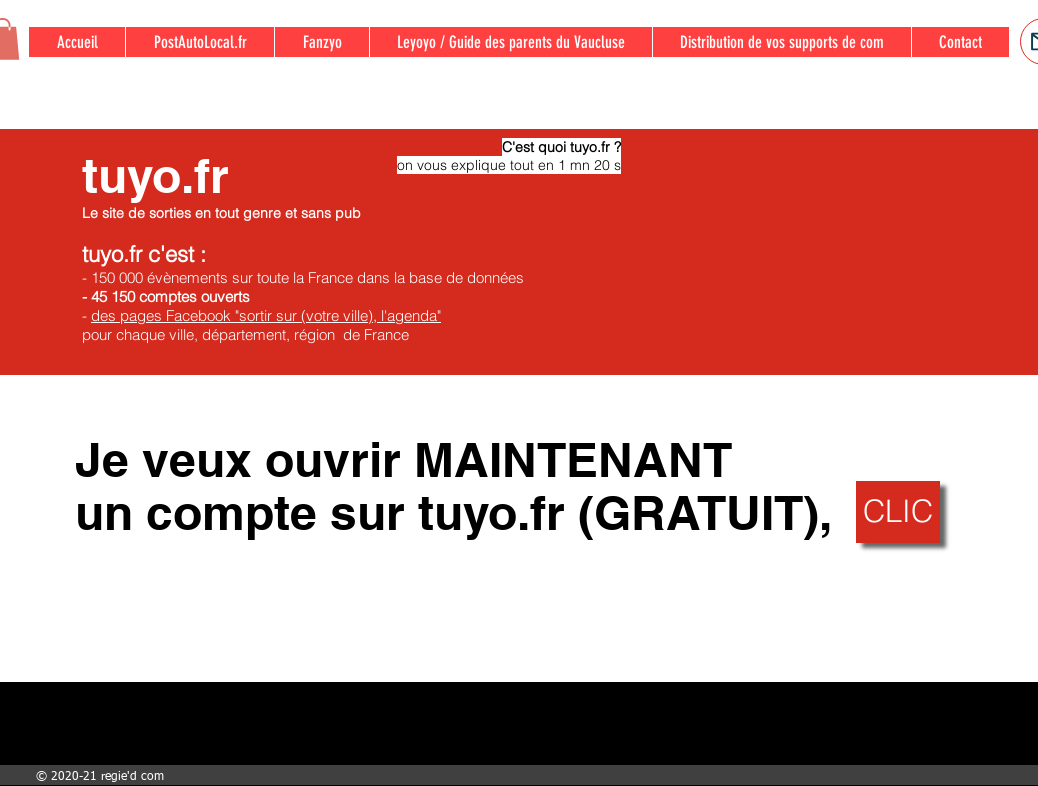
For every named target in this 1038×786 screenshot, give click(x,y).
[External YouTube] (806, 252)
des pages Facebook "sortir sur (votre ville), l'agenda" (266, 315)
